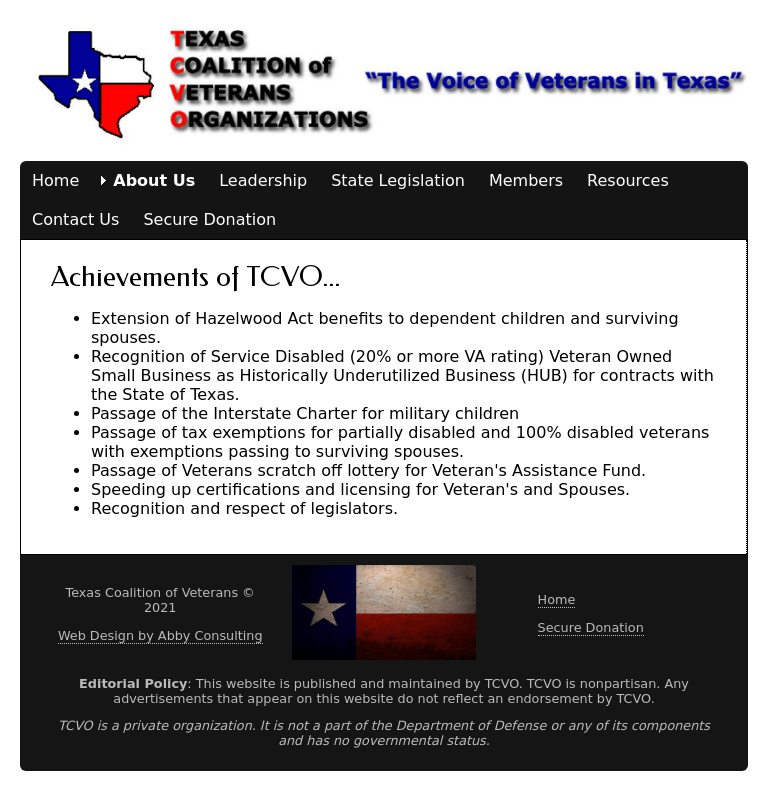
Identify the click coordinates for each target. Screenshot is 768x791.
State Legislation (398, 180)
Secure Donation (209, 219)
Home (55, 180)
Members (526, 180)
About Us (154, 180)
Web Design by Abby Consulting (160, 635)
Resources (628, 180)
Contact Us (75, 219)
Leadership (263, 180)
